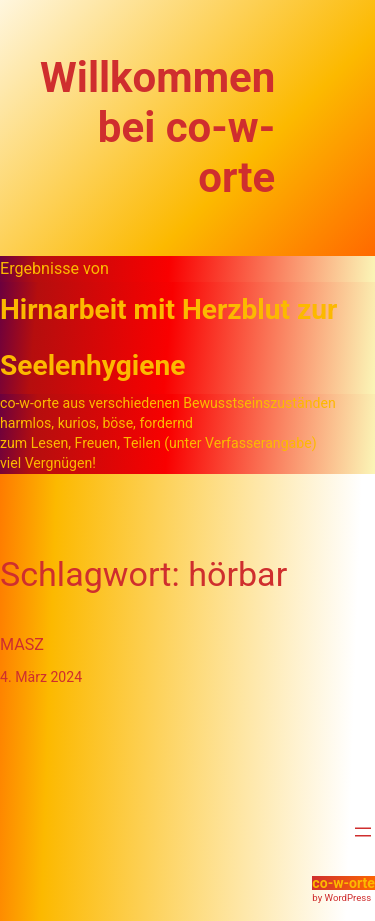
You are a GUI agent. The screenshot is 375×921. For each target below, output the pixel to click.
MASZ (22, 644)
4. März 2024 (41, 677)
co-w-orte (343, 883)
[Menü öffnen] (363, 832)
